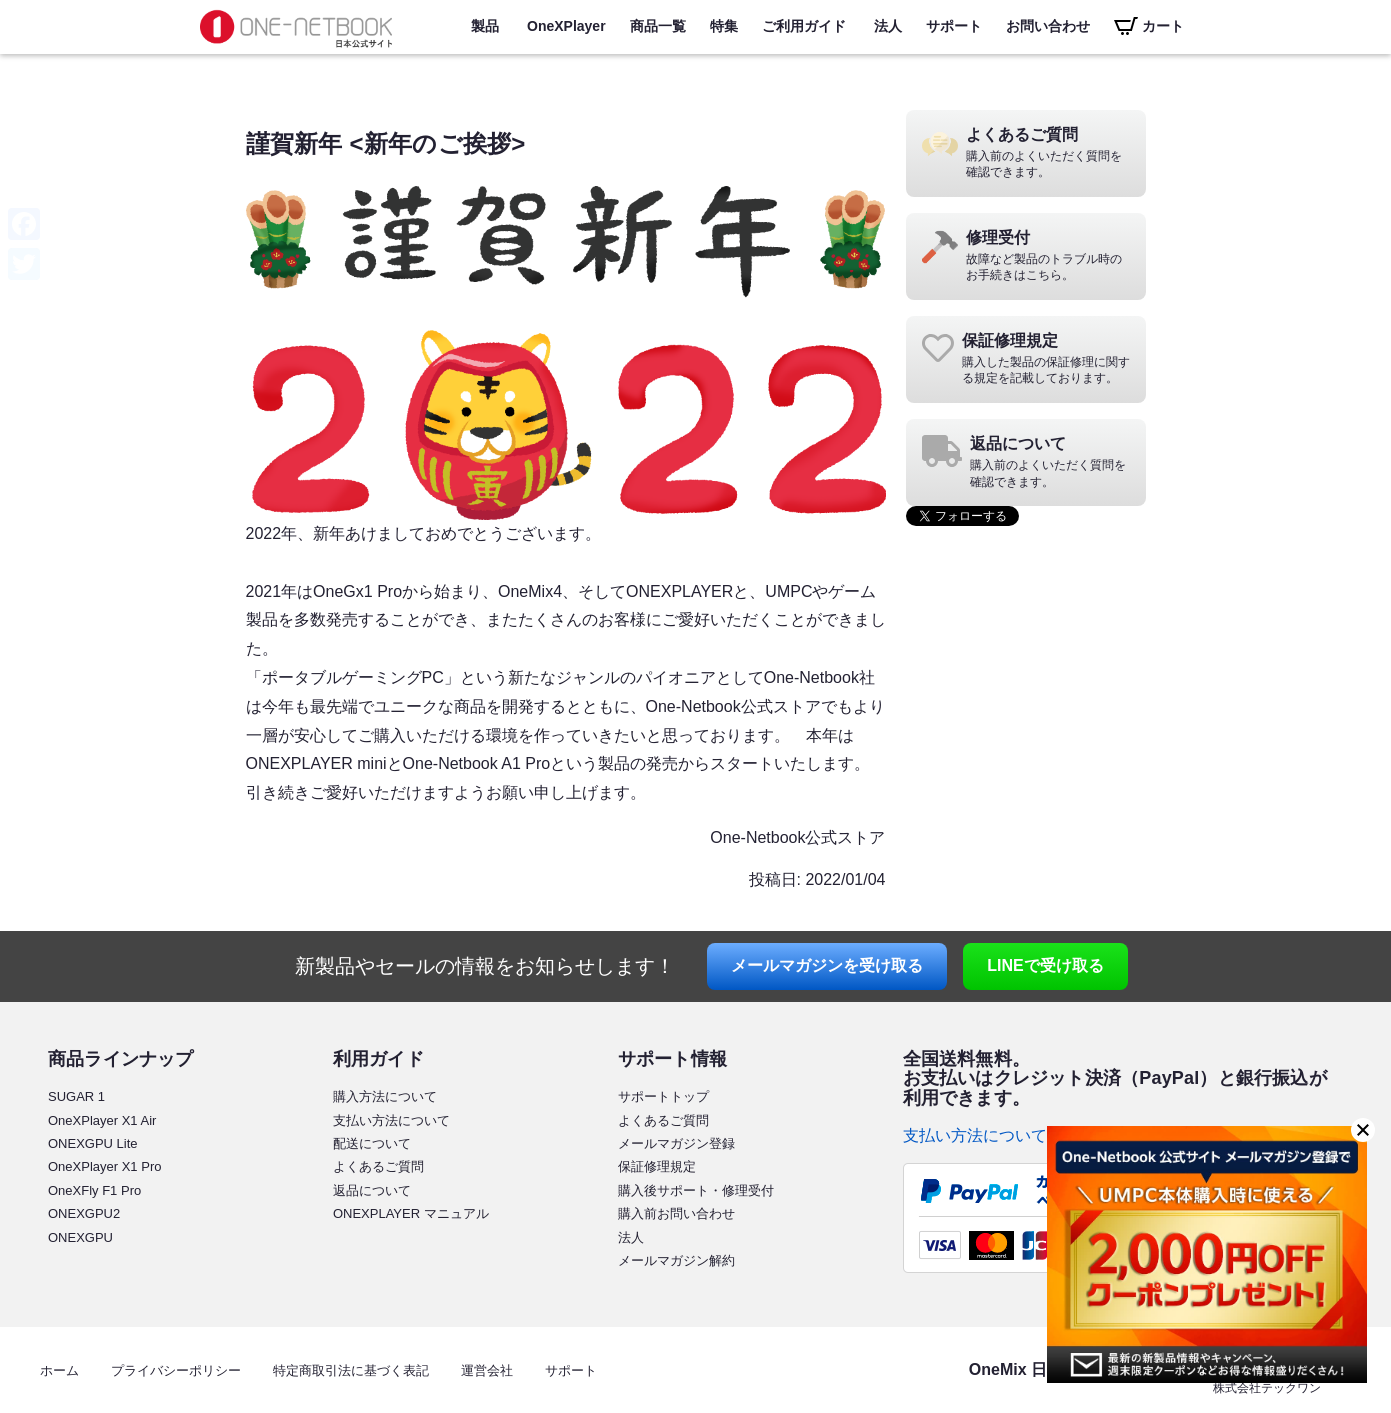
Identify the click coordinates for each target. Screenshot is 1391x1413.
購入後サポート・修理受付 (696, 1190)
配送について (372, 1143)
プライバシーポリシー (176, 1370)
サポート (954, 26)
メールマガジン (827, 965)
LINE (1045, 965)
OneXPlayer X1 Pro (104, 1166)
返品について (372, 1190)
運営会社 (487, 1370)
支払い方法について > (982, 1135)
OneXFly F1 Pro (94, 1190)
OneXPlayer (566, 26)
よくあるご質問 (378, 1166)
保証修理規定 (657, 1166)
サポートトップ (663, 1096)
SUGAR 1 (76, 1096)
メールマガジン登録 (676, 1143)
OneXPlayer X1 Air (102, 1120)
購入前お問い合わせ (676, 1213)
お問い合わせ (1048, 26)
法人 (888, 26)
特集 (724, 26)
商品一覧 (658, 26)
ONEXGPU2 (84, 1213)
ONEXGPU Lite (93, 1143)
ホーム (59, 1370)
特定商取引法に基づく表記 (351, 1370)
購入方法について (385, 1096)
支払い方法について (391, 1120)
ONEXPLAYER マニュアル (411, 1213)
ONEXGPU (80, 1237)
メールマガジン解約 (676, 1260)
